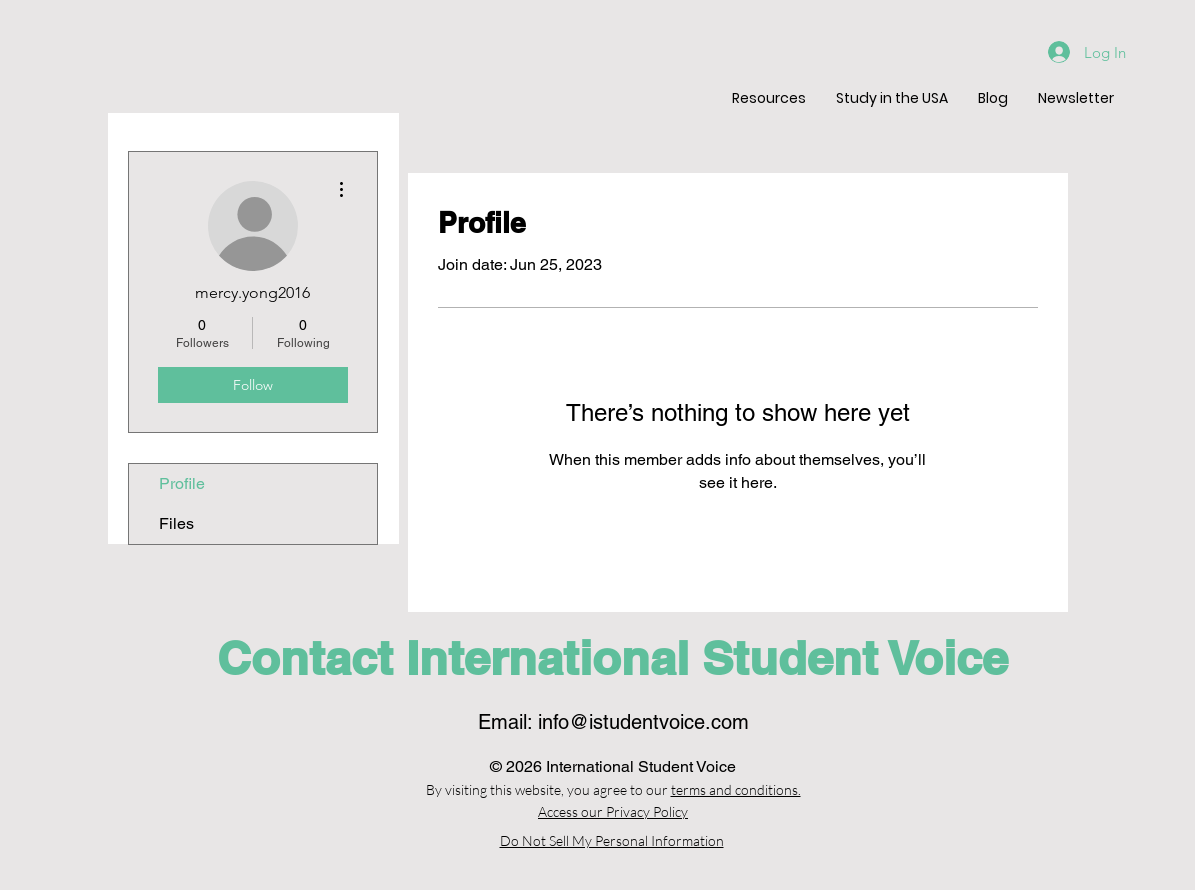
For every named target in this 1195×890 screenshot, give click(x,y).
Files (176, 523)
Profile (182, 483)
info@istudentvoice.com (643, 722)
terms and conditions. (736, 789)
